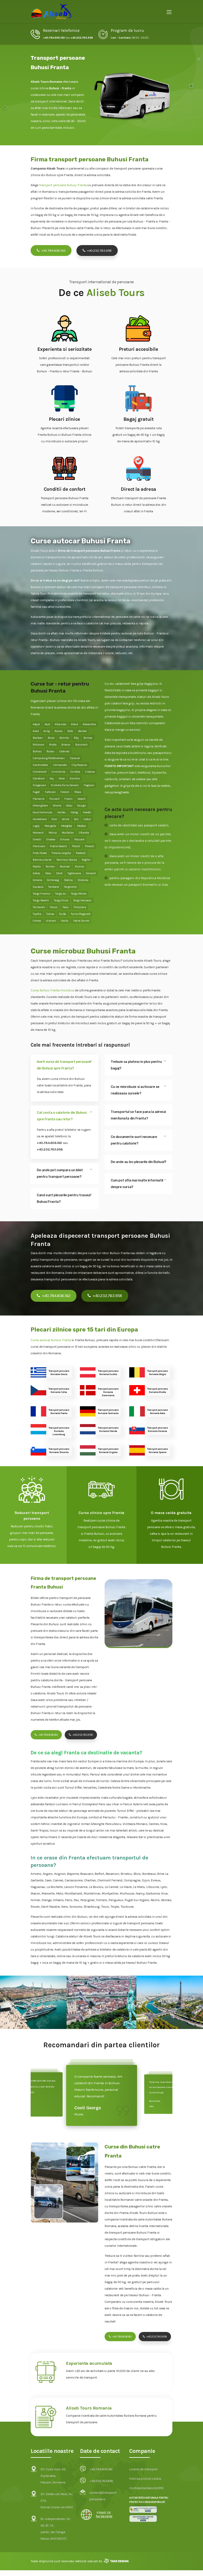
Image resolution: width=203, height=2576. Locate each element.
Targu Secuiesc (82, 900)
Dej (52, 778)
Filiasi (77, 792)
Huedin (87, 812)
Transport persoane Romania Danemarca (108, 1392)
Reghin (86, 859)
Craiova (90, 771)
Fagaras (89, 785)
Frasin (68, 799)
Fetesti (64, 792)
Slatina (68, 880)
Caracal (75, 758)
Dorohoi (75, 778)
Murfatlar (68, 832)
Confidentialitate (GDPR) (146, 2488)
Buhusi (37, 751)
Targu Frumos (41, 893)
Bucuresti (81, 744)
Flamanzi (38, 799)
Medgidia (66, 826)
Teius (65, 907)
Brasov (65, 744)
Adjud (36, 724)
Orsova (64, 839)
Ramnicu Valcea (67, 859)
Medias (81, 826)
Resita (37, 866)
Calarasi (64, 751)
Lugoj (36, 826)
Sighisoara (74, 873)
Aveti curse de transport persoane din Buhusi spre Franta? (64, 1065)
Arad (35, 731)
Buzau (50, 751)
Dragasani (39, 785)
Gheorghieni (40, 805)
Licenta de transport (143, 2469)
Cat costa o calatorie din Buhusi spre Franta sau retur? (64, 1116)
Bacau (58, 731)
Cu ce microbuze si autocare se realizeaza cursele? (138, 1090)
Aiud (47, 724)
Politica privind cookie (145, 2479)
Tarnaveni (39, 907)
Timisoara (80, 907)
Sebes (36, 873)
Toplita (37, 914)
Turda (62, 914)
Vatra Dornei (81, 920)
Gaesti (81, 799)
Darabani (39, 778)
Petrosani (39, 846)
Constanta (58, 771)
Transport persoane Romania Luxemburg (58, 1431)
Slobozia (83, 880)
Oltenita (84, 832)
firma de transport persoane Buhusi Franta (89, 551)
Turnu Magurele (80, 914)
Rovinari (65, 866)
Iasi (76, 819)
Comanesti (39, 771)
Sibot (59, 873)
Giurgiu (81, 805)
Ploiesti (89, 846)
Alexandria (89, 724)
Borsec (87, 738)
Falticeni (50, 792)
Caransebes (40, 765)
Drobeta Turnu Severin (65, 785)
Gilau (69, 805)
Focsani (54, 799)
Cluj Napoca (79, 765)
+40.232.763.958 (81, 37)
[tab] (64, 1065)
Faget (36, 792)
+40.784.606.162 (54, 37)
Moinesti (38, 832)
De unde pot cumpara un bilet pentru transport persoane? (64, 1173)
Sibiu (48, 873)
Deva (62, 778)
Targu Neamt (41, 900)
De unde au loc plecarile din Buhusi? (138, 1162)
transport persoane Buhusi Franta (63, 185)
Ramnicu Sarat (42, 859)
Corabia (75, 771)
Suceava (38, 887)
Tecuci (54, 907)
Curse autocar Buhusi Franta (51, 1340)
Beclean (38, 738)
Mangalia (50, 826)
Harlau (61, 812)
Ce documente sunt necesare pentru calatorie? (138, 1140)
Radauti (80, 853)
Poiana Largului (61, 853)
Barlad (82, 731)
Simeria (37, 880)
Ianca (65, 819)
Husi (54, 819)
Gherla (57, 805)
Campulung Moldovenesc (49, 758)
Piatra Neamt (58, 846)
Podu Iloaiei (40, 853)
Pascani (79, 839)
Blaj (76, 738)
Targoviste (70, 887)
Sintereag (53, 880)
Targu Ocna (61, 900)
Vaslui (64, 920)
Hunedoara (39, 819)
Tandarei (53, 887)
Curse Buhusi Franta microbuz (52, 990)
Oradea (50, 839)
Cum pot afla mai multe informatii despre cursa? (138, 1183)
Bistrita (64, 738)
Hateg (74, 812)
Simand (91, 873)
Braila (53, 744)
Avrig (46, 731)
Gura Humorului (42, 812)
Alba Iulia (60, 724)
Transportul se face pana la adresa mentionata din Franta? (138, 1115)
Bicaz (51, 738)
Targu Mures (79, 893)
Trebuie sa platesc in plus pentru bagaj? (138, 1065)
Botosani (38, 744)
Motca (52, 832)
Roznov (79, 866)
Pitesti (76, 846)
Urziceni (51, 920)
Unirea (37, 920)
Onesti (37, 839)
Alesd (74, 724)
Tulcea (50, 914)
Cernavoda (60, 765)
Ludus (87, 819)
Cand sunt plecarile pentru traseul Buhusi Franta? (64, 1198)
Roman (50, 866)
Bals (70, 731)
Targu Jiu (60, 893)
